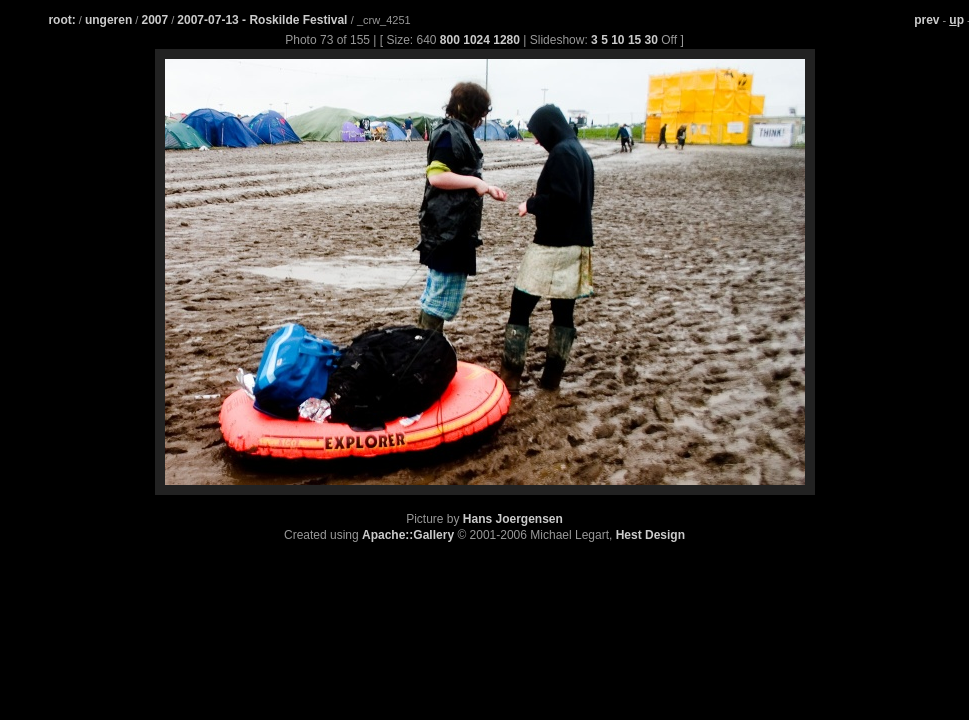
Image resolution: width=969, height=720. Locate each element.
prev (926, 20)
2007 (154, 20)
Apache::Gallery (408, 535)
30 (651, 40)
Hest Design (650, 535)
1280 (506, 40)
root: (61, 20)
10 (617, 40)
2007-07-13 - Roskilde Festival (263, 20)
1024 (476, 40)
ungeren (108, 20)
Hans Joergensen (513, 519)
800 (450, 40)
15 (634, 40)
